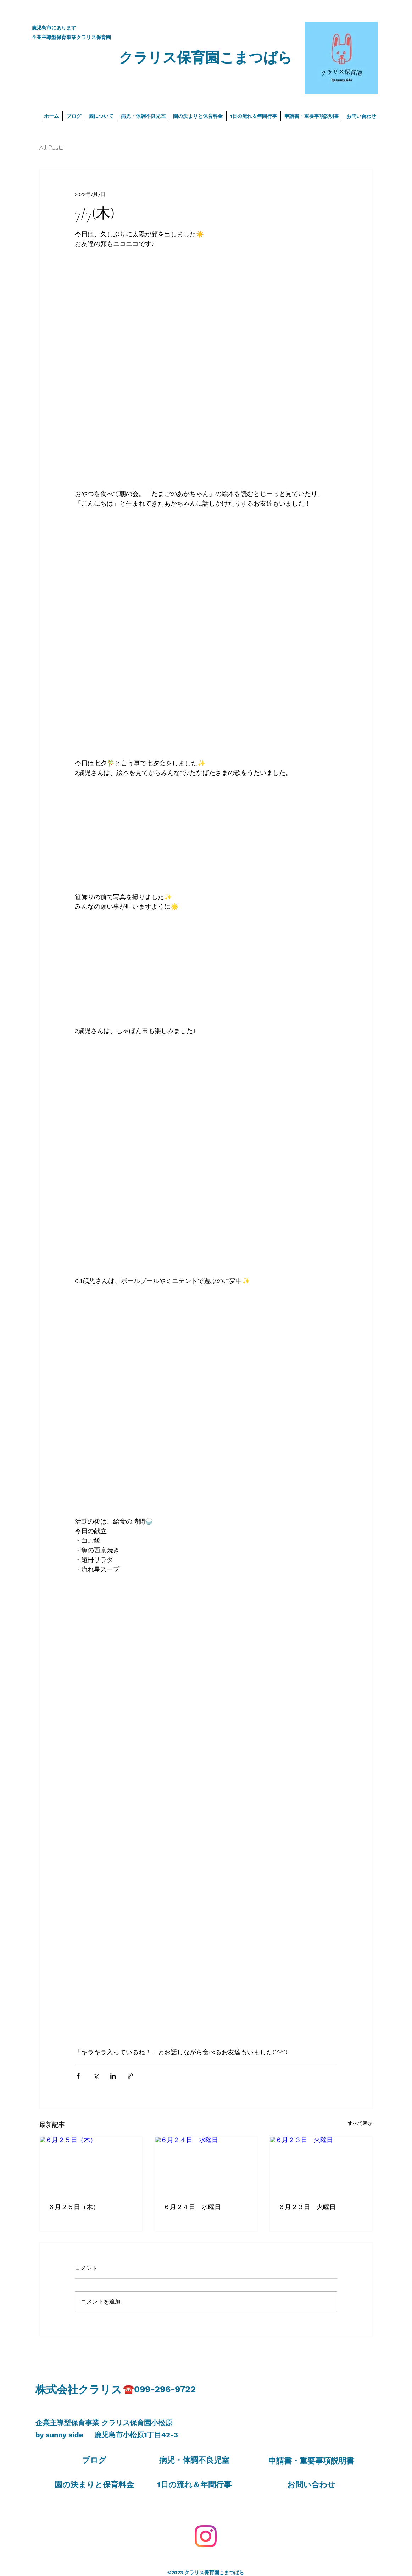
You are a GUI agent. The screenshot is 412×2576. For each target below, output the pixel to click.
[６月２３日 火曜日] (321, 2165)
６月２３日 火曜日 (307, 2207)
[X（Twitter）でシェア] (95, 2076)
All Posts (51, 147)
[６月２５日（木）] (91, 2165)
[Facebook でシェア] (78, 2076)
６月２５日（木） (73, 2207)
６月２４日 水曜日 (192, 2207)
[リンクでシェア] (130, 2076)
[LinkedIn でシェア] (113, 2076)
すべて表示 (360, 2123)
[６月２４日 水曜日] (206, 2165)
